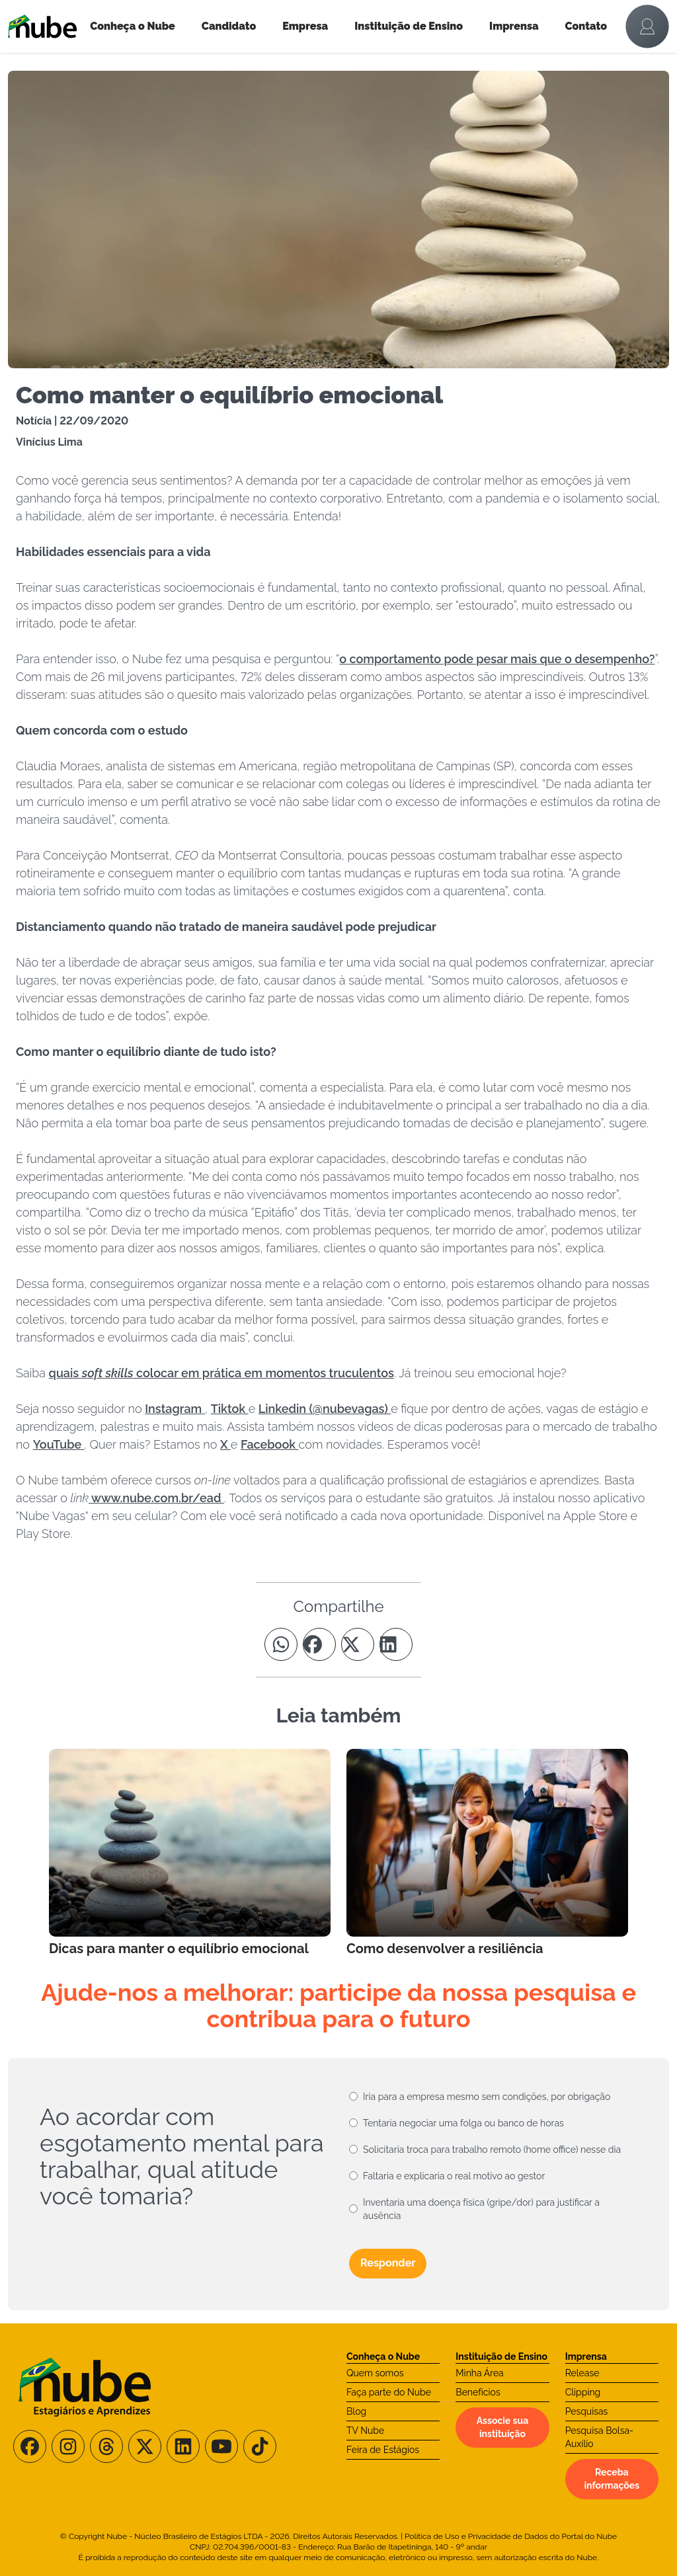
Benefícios (478, 2392)
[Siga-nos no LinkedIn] (183, 2446)
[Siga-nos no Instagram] (68, 2446)
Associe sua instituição (502, 2427)
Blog (356, 2411)
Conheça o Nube (132, 26)
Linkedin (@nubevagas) (325, 1409)
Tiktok (230, 1409)
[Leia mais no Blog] (190, 1853)
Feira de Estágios (382, 2449)
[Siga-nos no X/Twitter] (144, 2446)
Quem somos (375, 2373)
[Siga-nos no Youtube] (221, 2446)
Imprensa (513, 26)
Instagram (175, 1409)
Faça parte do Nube (388, 2392)
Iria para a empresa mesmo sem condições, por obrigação (486, 2096)
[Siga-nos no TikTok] (259, 2446)
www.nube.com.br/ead (156, 1498)
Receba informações (611, 2479)
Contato (586, 26)
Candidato (229, 26)
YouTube (59, 1444)
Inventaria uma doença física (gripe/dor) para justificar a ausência (481, 2209)
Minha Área (479, 2373)
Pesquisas (586, 2411)
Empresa (305, 26)
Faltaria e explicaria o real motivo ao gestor (454, 2176)
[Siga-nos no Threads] (106, 2446)
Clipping (583, 2392)
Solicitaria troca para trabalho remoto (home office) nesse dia (492, 2149)
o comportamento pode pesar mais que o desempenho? (497, 659)
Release (582, 2373)
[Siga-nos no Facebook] (29, 2446)
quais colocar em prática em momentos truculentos (221, 1373)
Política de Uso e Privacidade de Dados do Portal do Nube (511, 2536)
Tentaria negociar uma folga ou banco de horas (463, 2123)
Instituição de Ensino (408, 26)
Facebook (270, 1444)
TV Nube (365, 2430)
